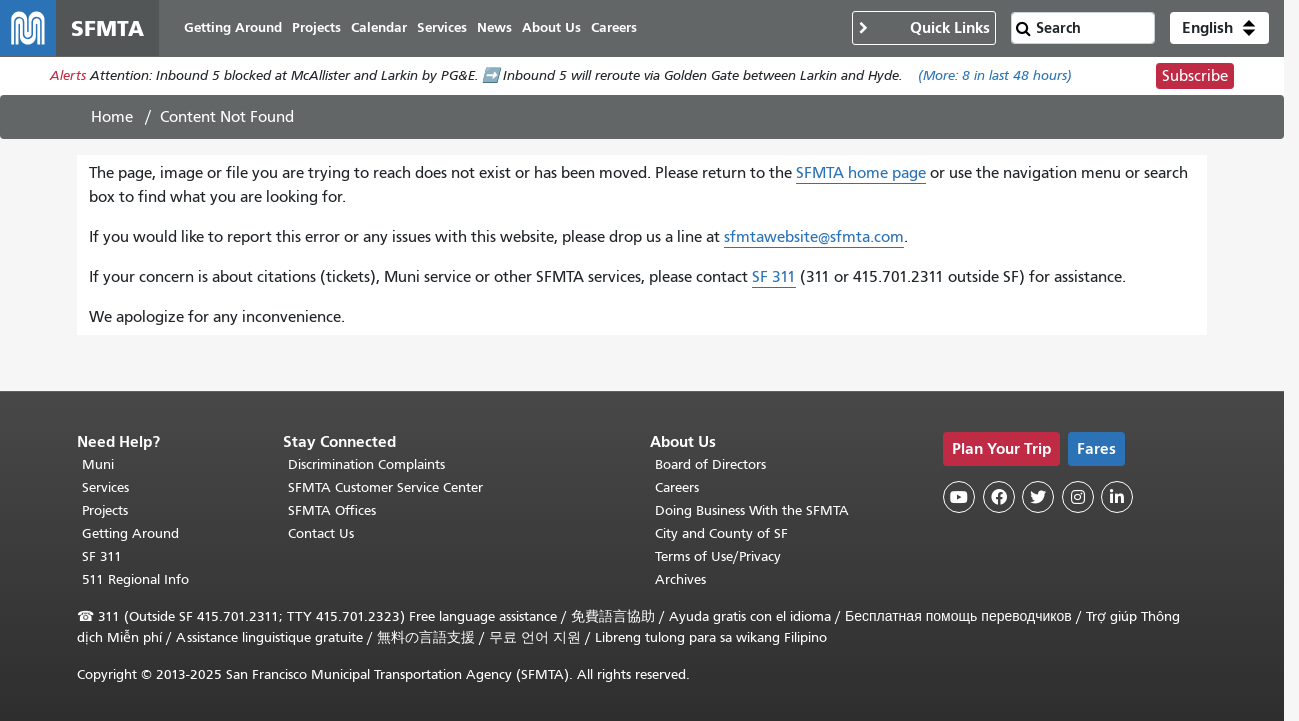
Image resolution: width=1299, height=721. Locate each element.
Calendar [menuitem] (379, 27)
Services (105, 487)
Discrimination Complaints (366, 464)
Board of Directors (710, 464)
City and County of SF (721, 533)
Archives (680, 579)
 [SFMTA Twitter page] (1038, 497)
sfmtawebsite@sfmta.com (814, 237)
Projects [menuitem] (316, 27)
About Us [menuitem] (551, 27)
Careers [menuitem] (614, 27)
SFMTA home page (861, 173)
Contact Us (321, 533)
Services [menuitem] (442, 27)
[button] (1219, 28)
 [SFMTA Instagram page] (1078, 497)
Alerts (68, 76)
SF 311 (774, 277)
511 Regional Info (135, 579)
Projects (105, 510)
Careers (677, 487)
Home (112, 117)
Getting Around (130, 533)
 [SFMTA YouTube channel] (959, 497)
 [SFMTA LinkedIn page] (1117, 497)
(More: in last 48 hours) (995, 76)
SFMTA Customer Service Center (385, 487)
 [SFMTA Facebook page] (999, 497)
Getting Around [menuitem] (233, 27)
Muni (98, 464)
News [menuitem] (494, 27)
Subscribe (1195, 76)
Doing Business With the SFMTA (752, 510)
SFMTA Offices (332, 510)
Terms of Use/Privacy (718, 556)
